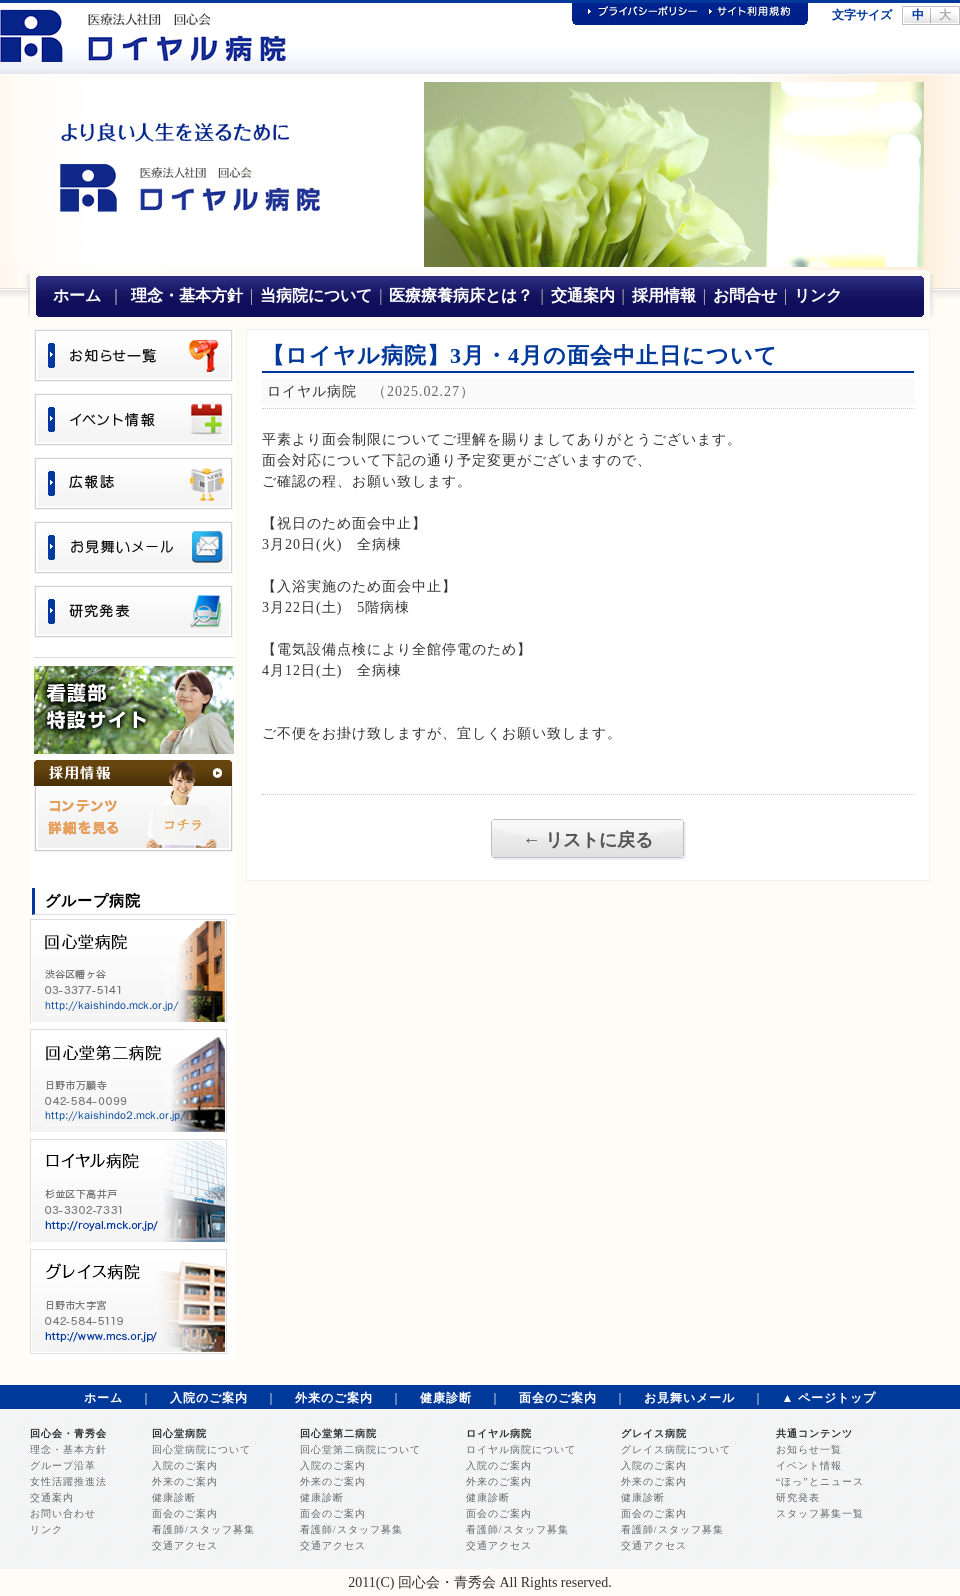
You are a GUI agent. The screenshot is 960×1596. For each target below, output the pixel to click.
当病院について (316, 295)
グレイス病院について (676, 1449)
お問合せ (745, 295)
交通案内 (583, 295)
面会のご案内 (558, 1398)
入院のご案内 (209, 1398)
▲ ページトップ (829, 1398)
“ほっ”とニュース (820, 1481)
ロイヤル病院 (499, 1433)
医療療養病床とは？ (461, 295)
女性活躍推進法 (68, 1481)
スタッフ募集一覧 (820, 1513)
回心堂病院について (201, 1449)
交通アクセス (185, 1545)
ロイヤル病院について (521, 1449)
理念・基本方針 (187, 295)
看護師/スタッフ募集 (203, 1529)
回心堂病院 (179, 1433)
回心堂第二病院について (360, 1449)
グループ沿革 (63, 1465)
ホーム (77, 295)
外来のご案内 (334, 1398)
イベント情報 (809, 1465)
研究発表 (798, 1497)
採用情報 (664, 295)
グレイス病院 (654, 1433)
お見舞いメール (689, 1398)
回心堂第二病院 (338, 1433)
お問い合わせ (63, 1513)
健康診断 (446, 1398)
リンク (818, 295)
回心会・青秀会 (68, 1433)
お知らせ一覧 (809, 1449)
